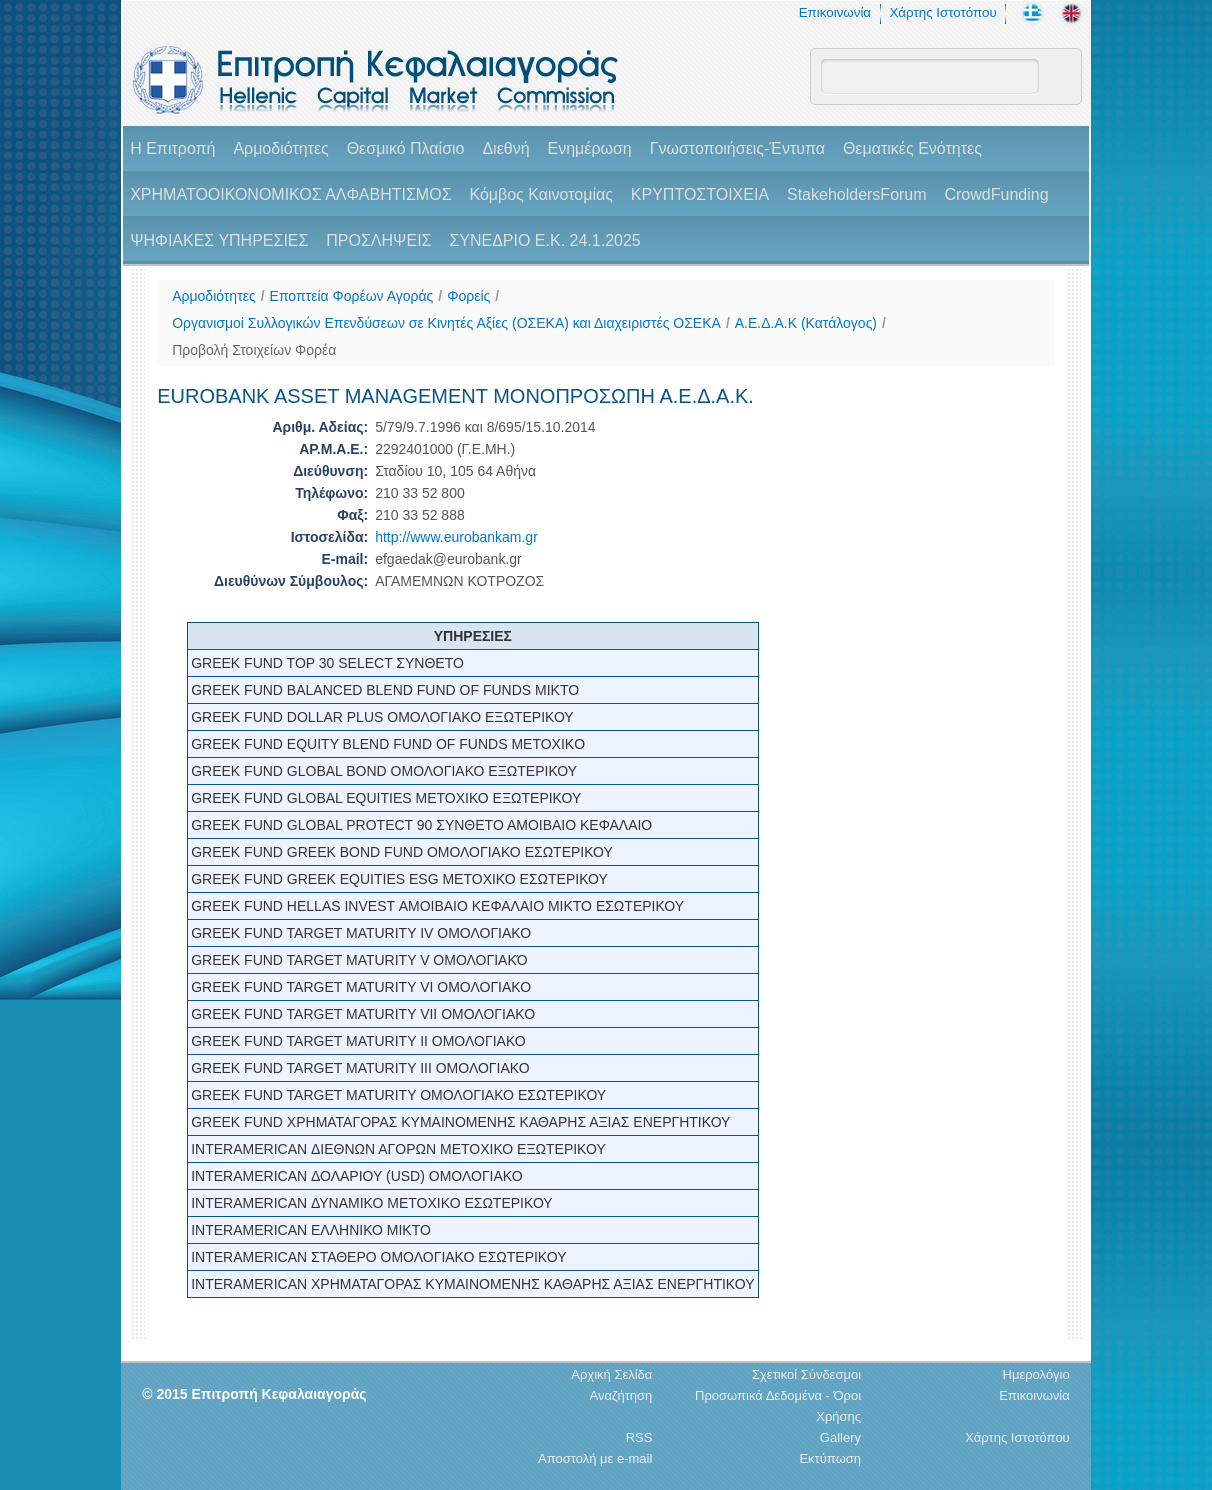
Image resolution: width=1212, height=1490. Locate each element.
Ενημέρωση (589, 148)
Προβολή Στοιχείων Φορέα (254, 350)
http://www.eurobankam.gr (456, 537)
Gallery (840, 1437)
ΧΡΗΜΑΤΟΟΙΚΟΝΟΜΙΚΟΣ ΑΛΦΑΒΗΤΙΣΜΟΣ (290, 194)
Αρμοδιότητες (280, 148)
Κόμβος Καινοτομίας (541, 194)
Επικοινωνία (835, 12)
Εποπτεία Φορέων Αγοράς (352, 296)
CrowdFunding (996, 194)
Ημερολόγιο (1036, 1374)
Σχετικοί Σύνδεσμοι (806, 1374)
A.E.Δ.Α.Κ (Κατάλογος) (806, 323)
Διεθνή (505, 148)
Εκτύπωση (830, 1458)
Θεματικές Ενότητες (912, 148)
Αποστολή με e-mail (595, 1458)
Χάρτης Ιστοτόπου (942, 12)
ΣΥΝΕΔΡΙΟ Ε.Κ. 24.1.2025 (544, 240)
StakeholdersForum (857, 194)
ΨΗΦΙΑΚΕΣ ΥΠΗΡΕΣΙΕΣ (219, 240)
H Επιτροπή (172, 148)
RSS (639, 1437)
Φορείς (468, 296)
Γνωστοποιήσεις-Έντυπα (737, 148)
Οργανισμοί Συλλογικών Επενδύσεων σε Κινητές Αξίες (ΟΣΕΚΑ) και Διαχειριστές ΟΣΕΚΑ (446, 323)
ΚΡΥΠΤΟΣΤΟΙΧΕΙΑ (700, 194)
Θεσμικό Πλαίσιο (406, 148)
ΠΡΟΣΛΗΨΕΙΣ (378, 240)
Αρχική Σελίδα (611, 1374)
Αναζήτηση (621, 1395)
